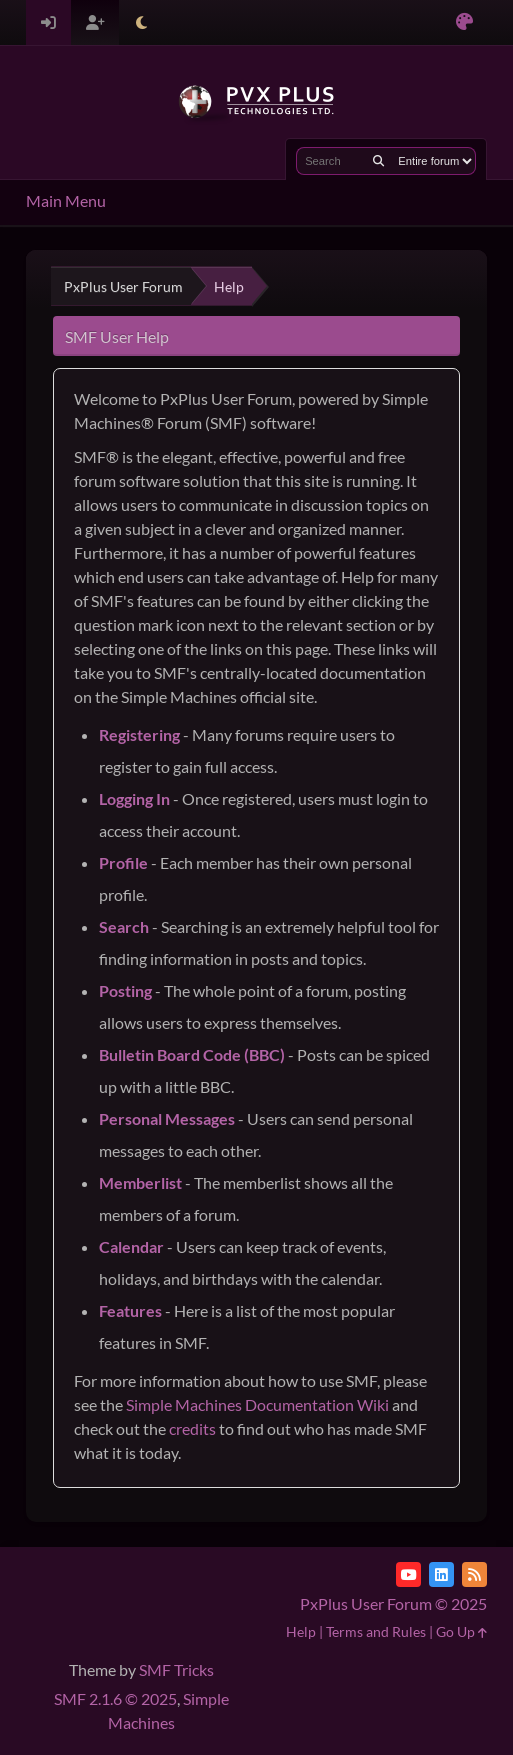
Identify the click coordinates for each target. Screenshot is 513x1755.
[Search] (378, 161)
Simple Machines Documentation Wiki (257, 1404)
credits (192, 1428)
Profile (123, 862)
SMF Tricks (176, 1669)
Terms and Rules (376, 1631)
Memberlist (140, 1182)
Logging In (134, 798)
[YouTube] (408, 1574)
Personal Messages (167, 1118)
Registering (139, 734)
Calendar (131, 1246)
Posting (125, 990)
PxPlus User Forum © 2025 (393, 1603)
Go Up (461, 1631)
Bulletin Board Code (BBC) (192, 1054)
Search (124, 926)
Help (301, 1631)
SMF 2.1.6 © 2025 (115, 1698)
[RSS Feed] (474, 1574)
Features (130, 1310)
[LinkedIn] (441, 1574)
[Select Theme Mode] (141, 22)
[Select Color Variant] (464, 22)
